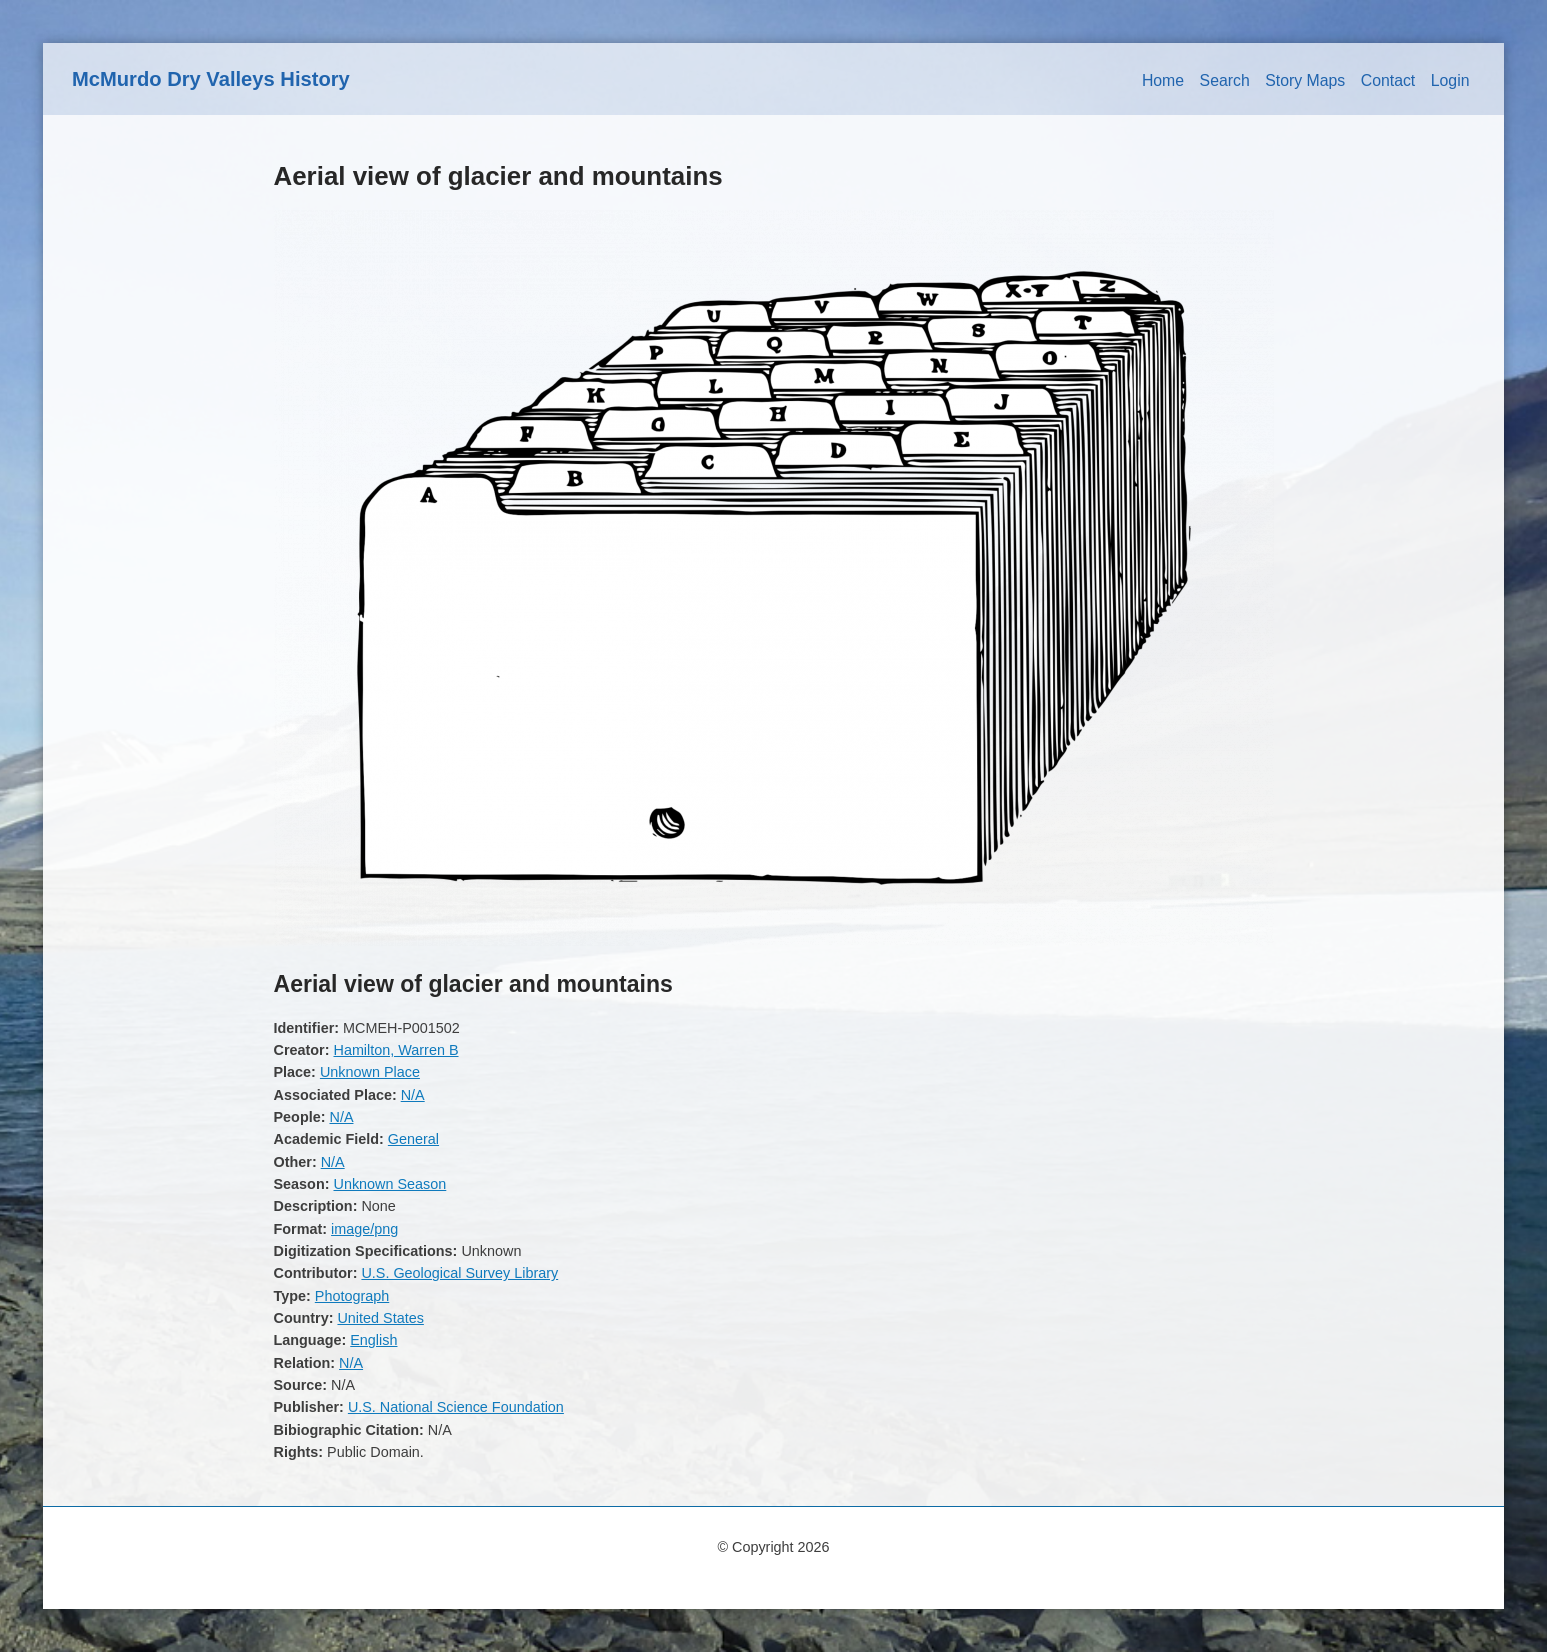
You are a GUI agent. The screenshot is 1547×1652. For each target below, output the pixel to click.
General (413, 1139)
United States (380, 1318)
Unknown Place (370, 1072)
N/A (413, 1095)
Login (1450, 80)
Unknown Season (389, 1184)
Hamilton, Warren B (395, 1050)
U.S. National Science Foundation (456, 1407)
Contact (1388, 80)
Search (1225, 80)
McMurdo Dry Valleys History (211, 79)
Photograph (352, 1296)
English (373, 1340)
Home (1163, 80)
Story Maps (1305, 80)
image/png (364, 1229)
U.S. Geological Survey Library (459, 1273)
